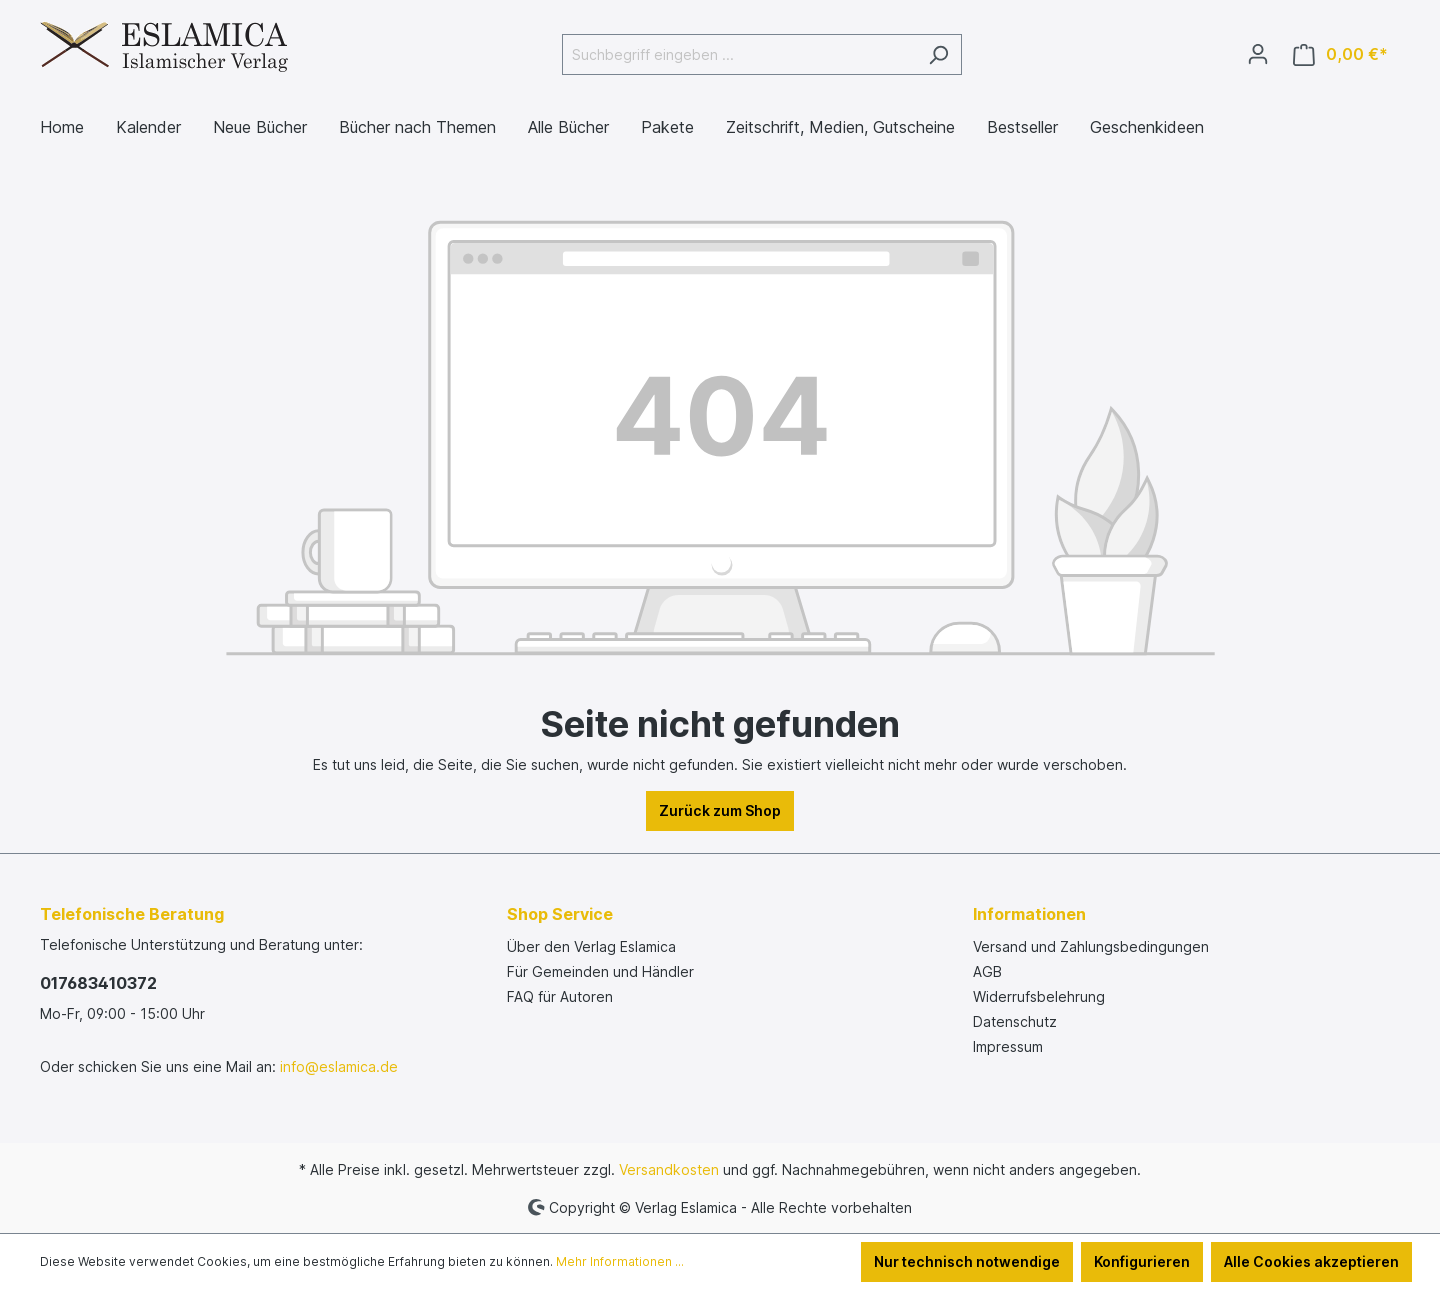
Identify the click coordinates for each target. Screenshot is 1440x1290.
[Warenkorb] (1340, 54)
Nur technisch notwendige (967, 1261)
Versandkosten (669, 1169)
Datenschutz (1015, 1021)
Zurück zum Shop (720, 810)
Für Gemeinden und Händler (600, 971)
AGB (987, 971)
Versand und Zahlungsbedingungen (1091, 946)
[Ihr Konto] (1258, 54)
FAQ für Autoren (560, 996)
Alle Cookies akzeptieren (1311, 1261)
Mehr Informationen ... (620, 1261)
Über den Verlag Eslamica (591, 946)
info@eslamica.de (339, 1066)
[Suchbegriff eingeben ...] (739, 54)
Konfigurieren (1142, 1261)
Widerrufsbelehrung (1039, 996)
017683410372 (98, 983)
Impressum (1008, 1046)
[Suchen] (938, 54)
